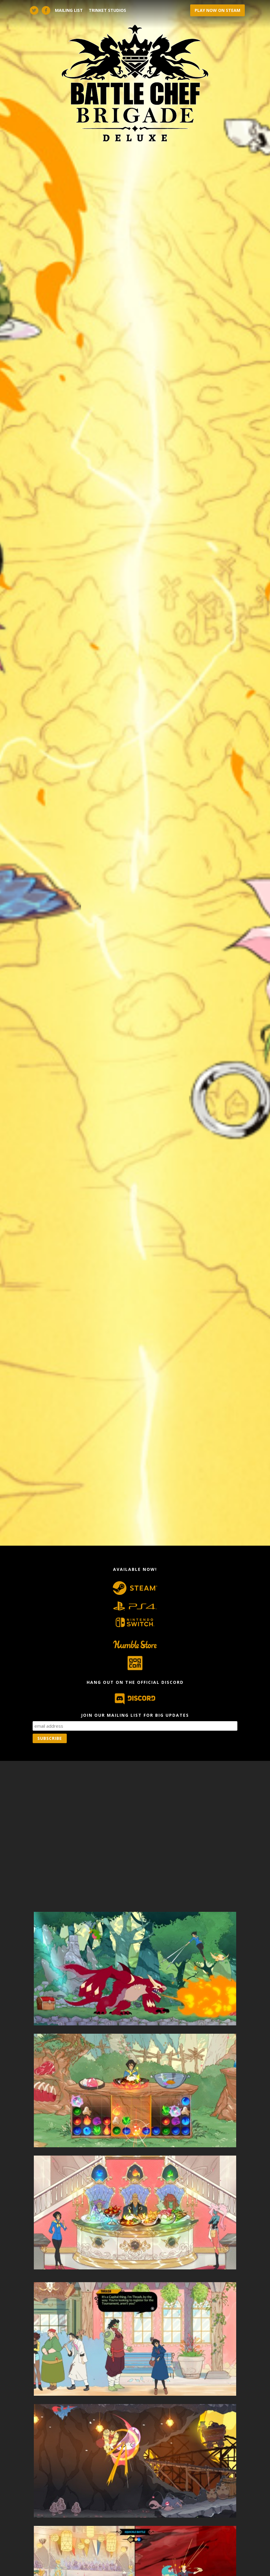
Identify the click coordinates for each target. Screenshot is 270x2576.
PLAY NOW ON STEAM (217, 10)
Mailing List (69, 10)
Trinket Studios (107, 10)
